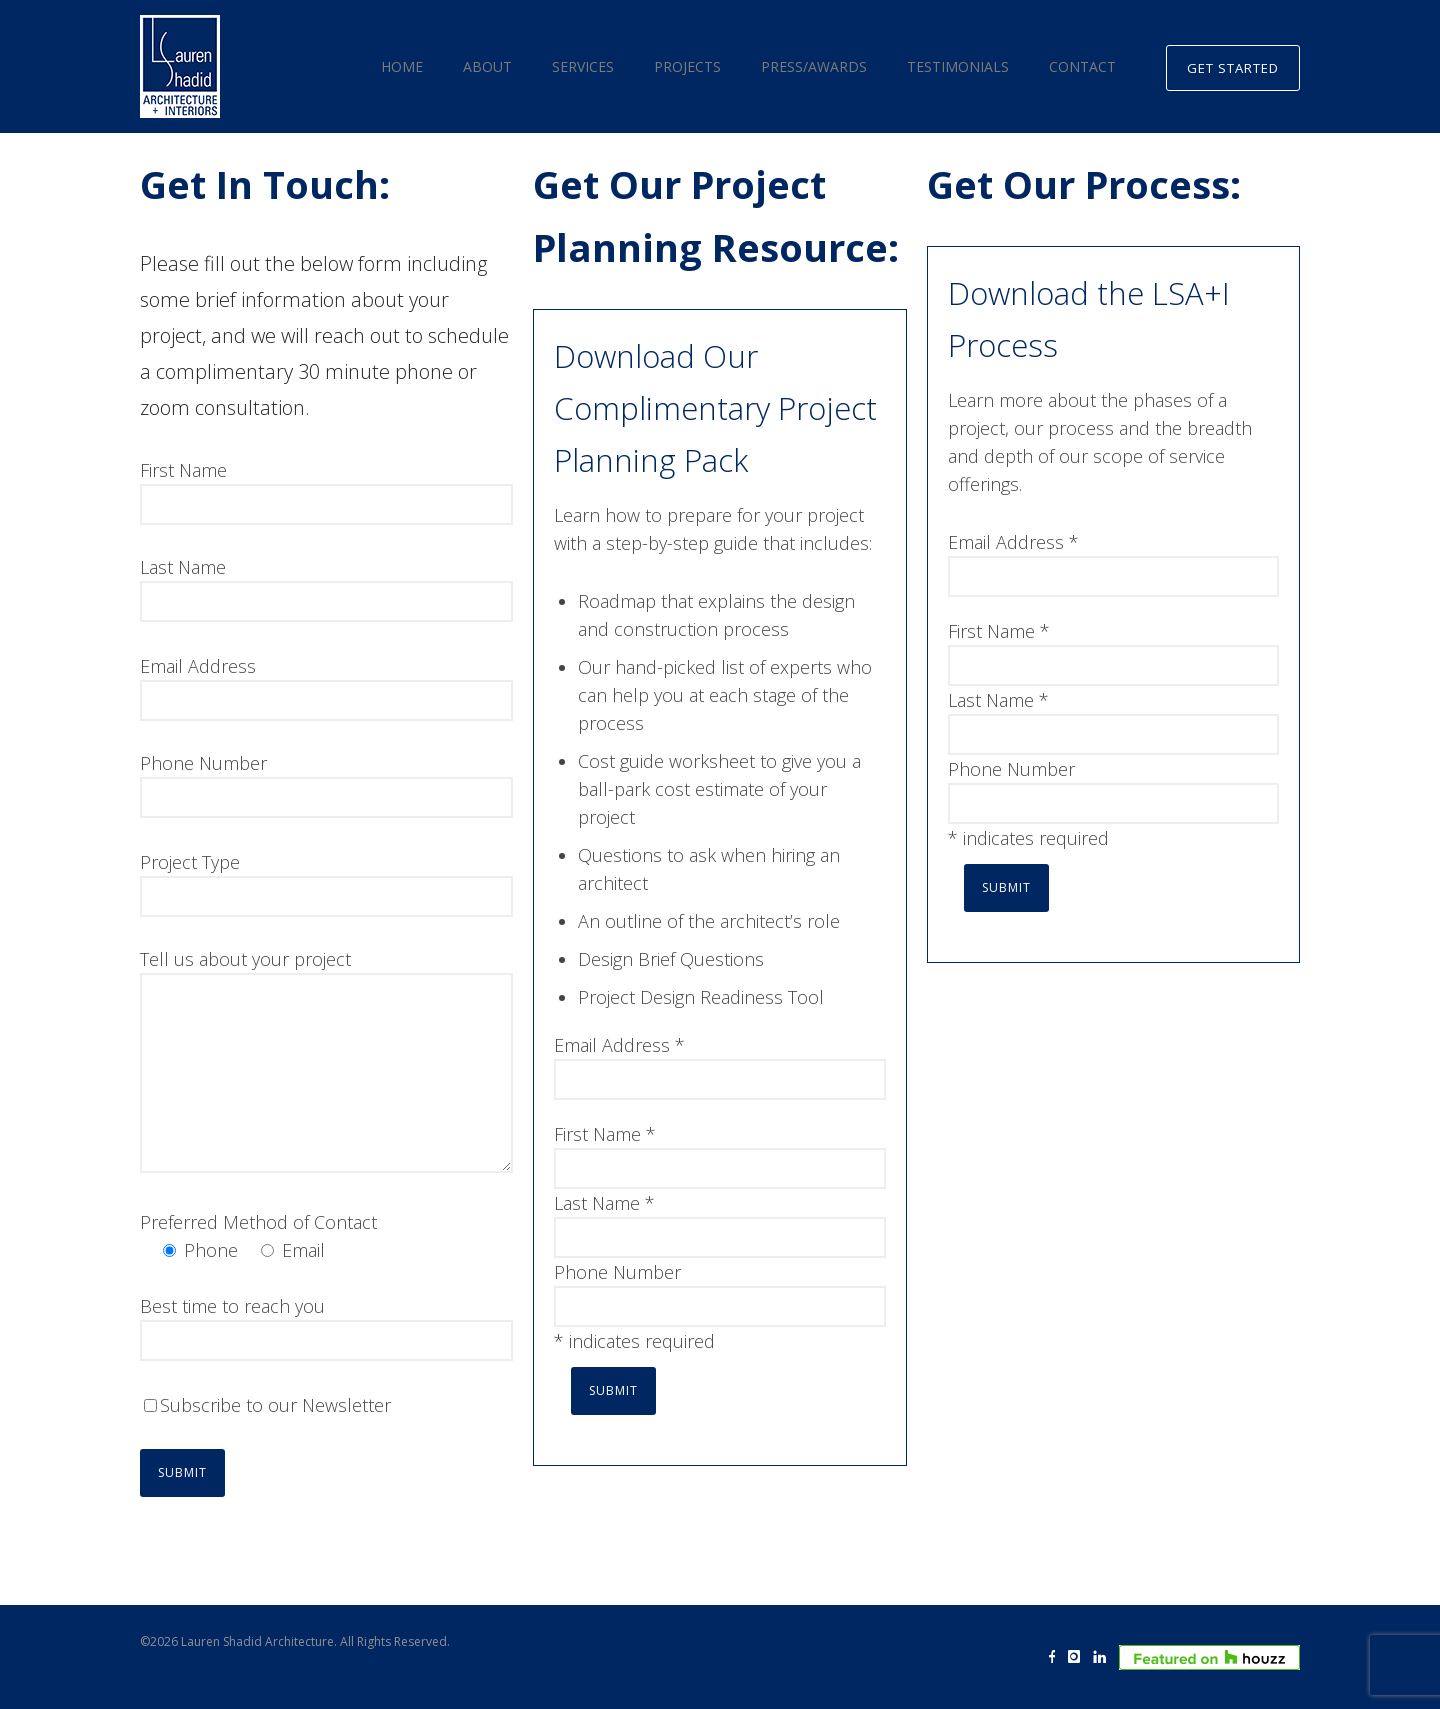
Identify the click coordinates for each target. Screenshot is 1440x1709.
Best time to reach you (232, 1306)
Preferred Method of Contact (258, 1222)
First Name (183, 470)
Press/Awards (814, 66)
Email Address (198, 666)
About (487, 66)
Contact (1082, 66)
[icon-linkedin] (1104, 1657)
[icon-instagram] (1079, 1657)
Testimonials (958, 66)
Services (583, 66)
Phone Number (203, 763)
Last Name (183, 567)
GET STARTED (1233, 68)
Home (402, 66)
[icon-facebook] (1057, 1657)
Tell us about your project (245, 959)
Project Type (190, 862)
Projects (687, 66)
